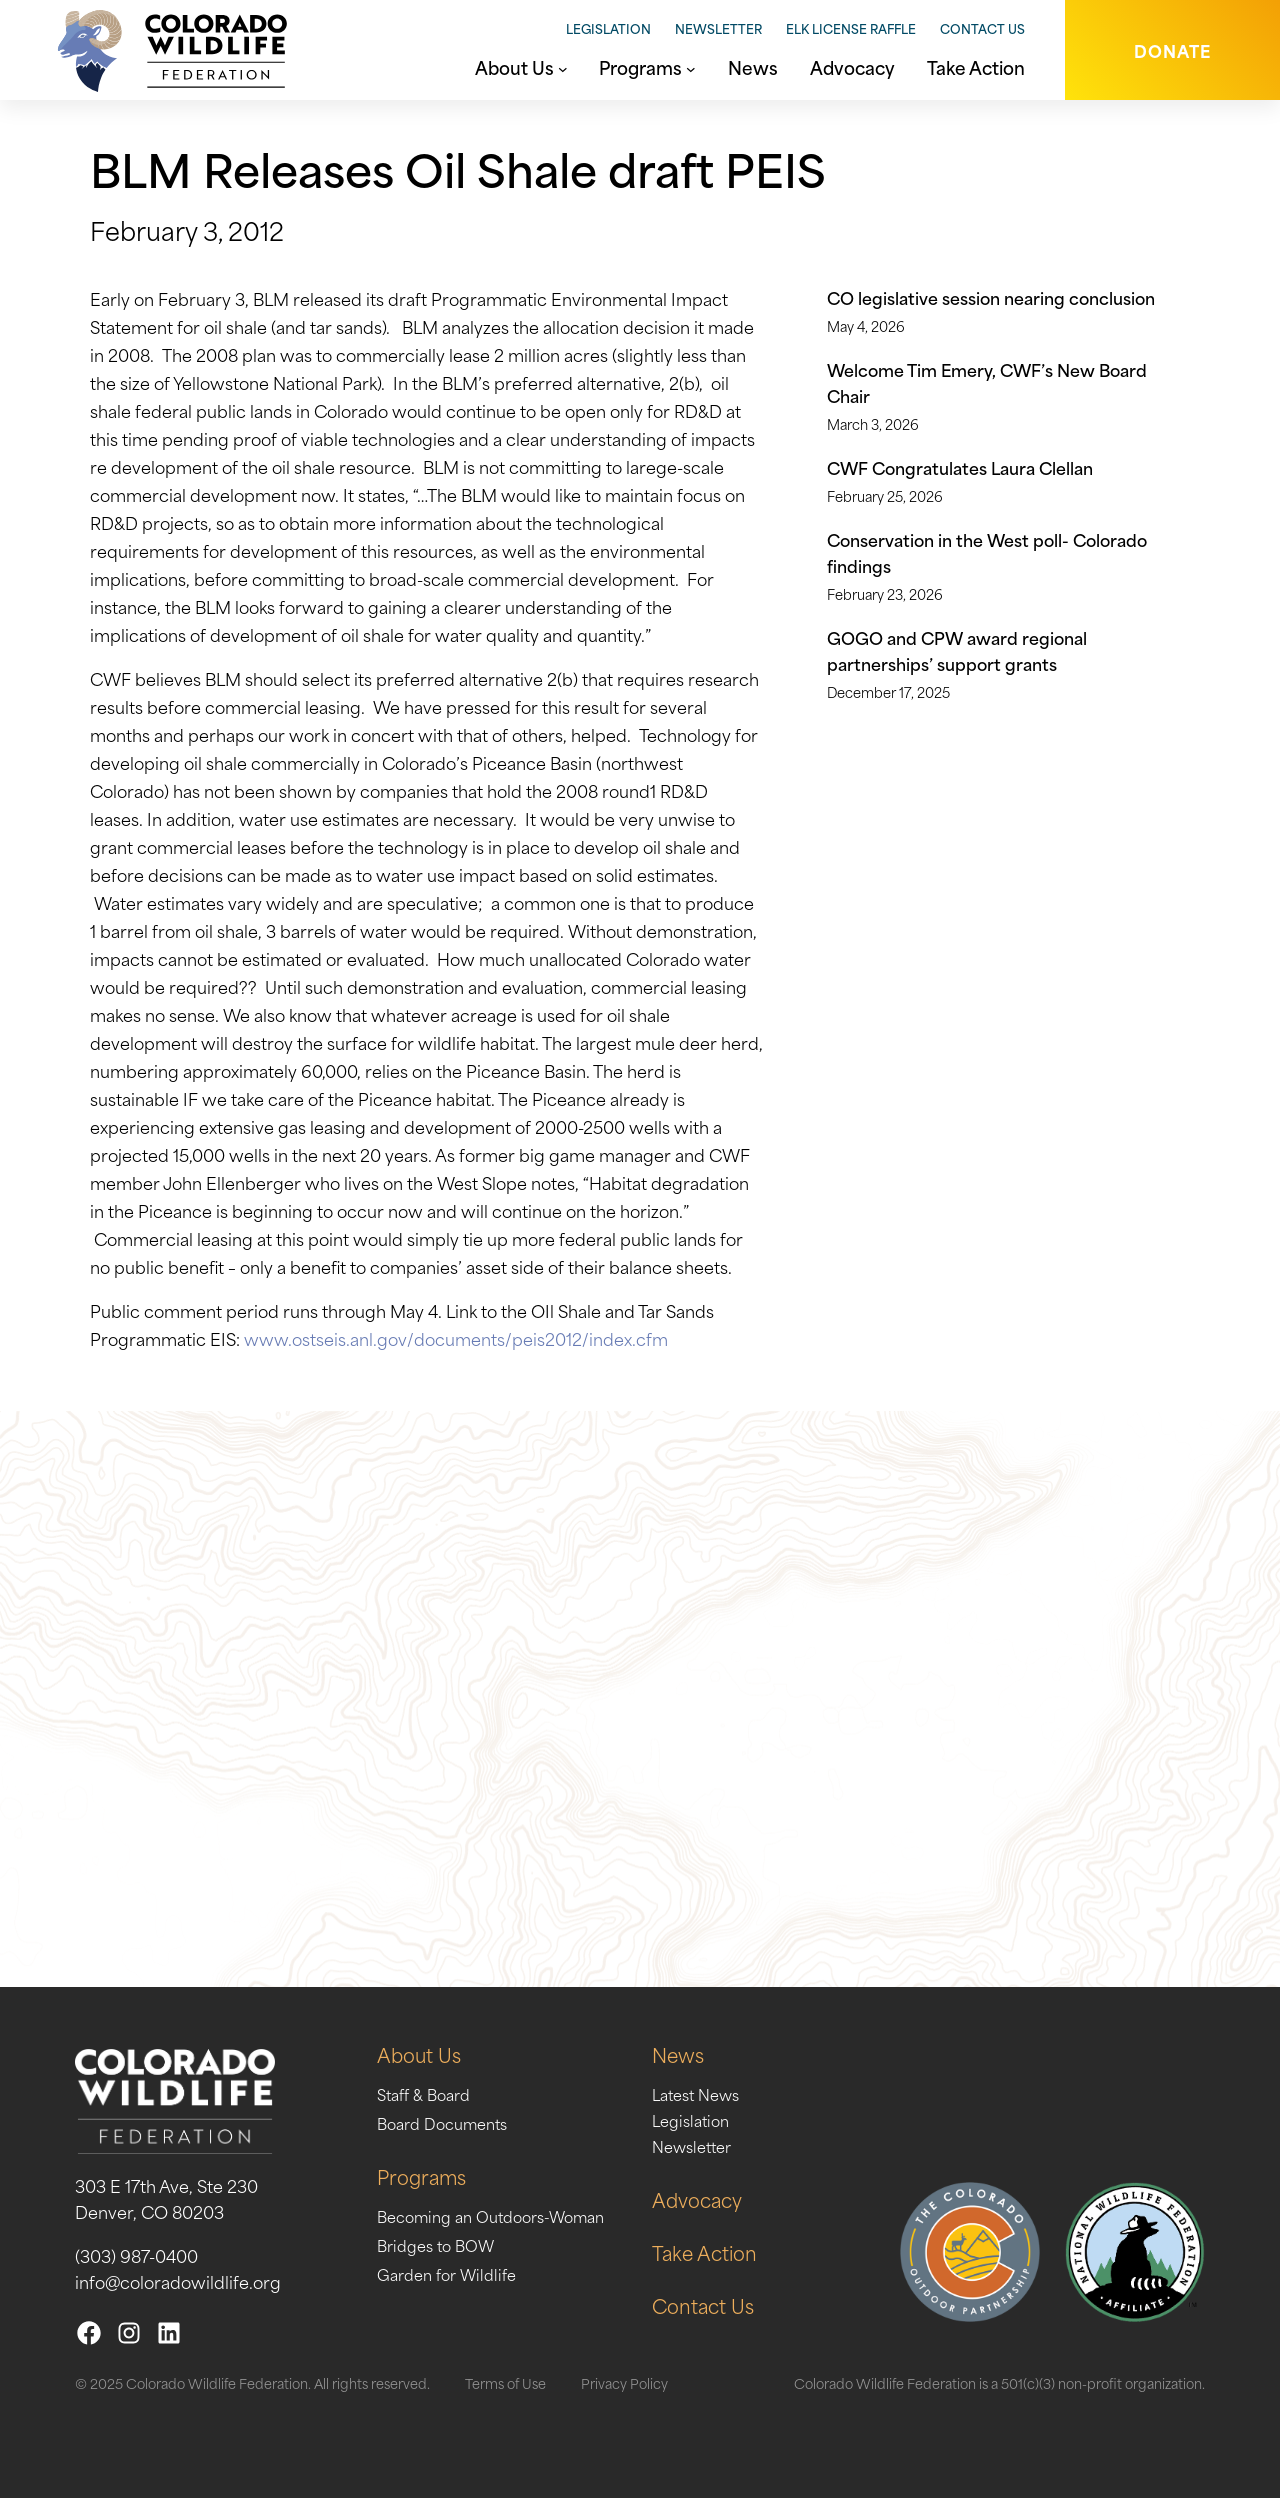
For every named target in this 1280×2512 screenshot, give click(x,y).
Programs (424, 2189)
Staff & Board (428, 2107)
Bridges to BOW (441, 2258)
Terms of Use (505, 2396)
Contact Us (982, 28)
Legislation (608, 28)
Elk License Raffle (851, 28)
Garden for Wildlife (453, 2287)
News (705, 2067)
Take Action (734, 2265)
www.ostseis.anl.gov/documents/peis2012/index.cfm (456, 1338)
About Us (422, 2067)
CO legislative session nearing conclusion (991, 297)
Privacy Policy (624, 2396)
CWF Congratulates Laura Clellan (960, 467)
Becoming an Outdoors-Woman (503, 2229)
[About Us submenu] (563, 67)
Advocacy (726, 2212)
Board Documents (449, 2136)
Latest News (726, 2107)
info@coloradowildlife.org (178, 2295)
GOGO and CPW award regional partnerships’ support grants (957, 650)
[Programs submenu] (691, 67)
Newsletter (718, 28)
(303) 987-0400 (136, 2269)
